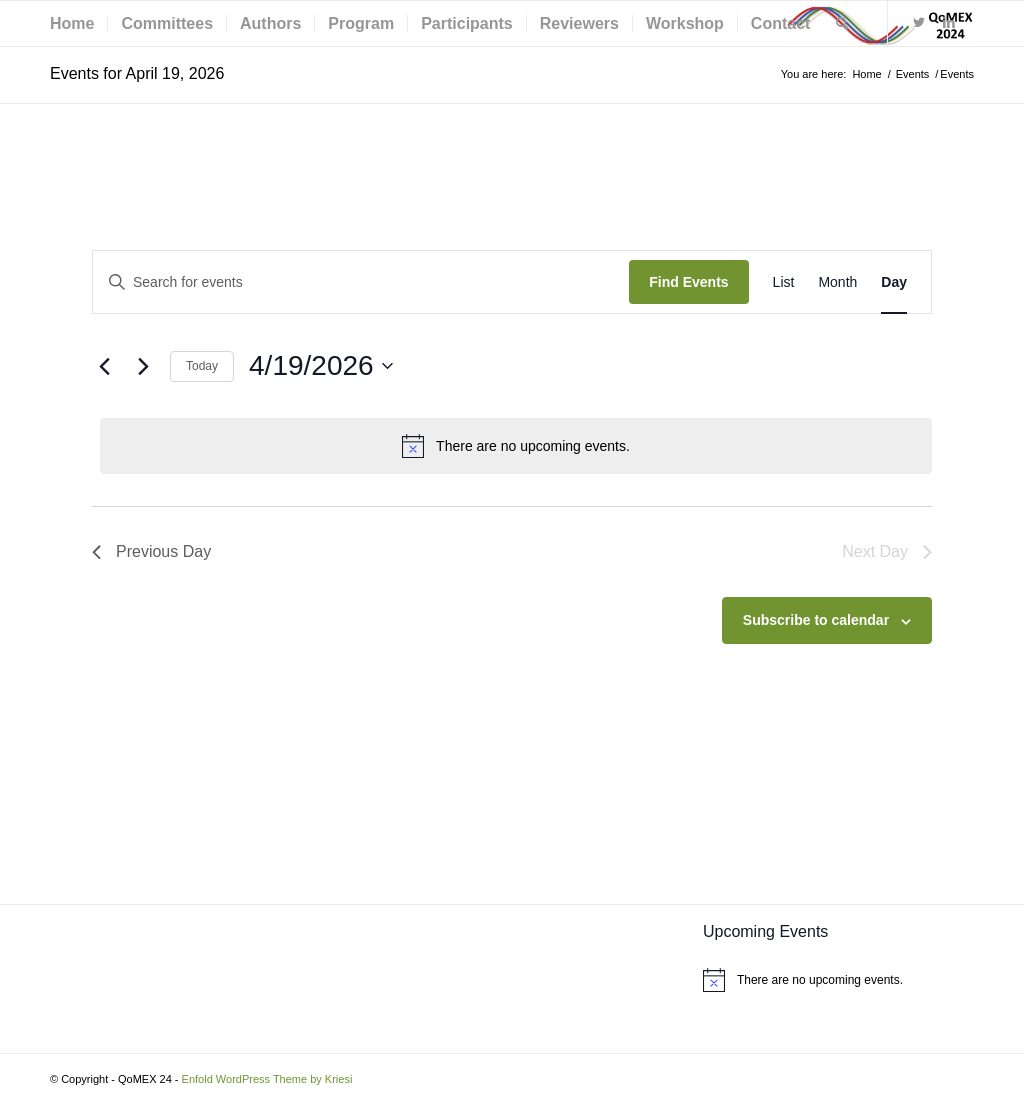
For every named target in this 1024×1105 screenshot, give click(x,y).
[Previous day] (104, 366)
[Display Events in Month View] (837, 282)
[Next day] (143, 366)
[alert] (516, 446)
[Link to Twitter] (919, 23)
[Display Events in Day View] (894, 282)
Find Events (688, 282)
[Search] (842, 23)
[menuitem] (72, 23)
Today (202, 366)
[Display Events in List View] (784, 282)
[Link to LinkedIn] (949, 23)
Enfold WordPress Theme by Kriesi (267, 1079)
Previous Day (151, 551)
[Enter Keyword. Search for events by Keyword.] (361, 282)
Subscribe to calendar (816, 620)
